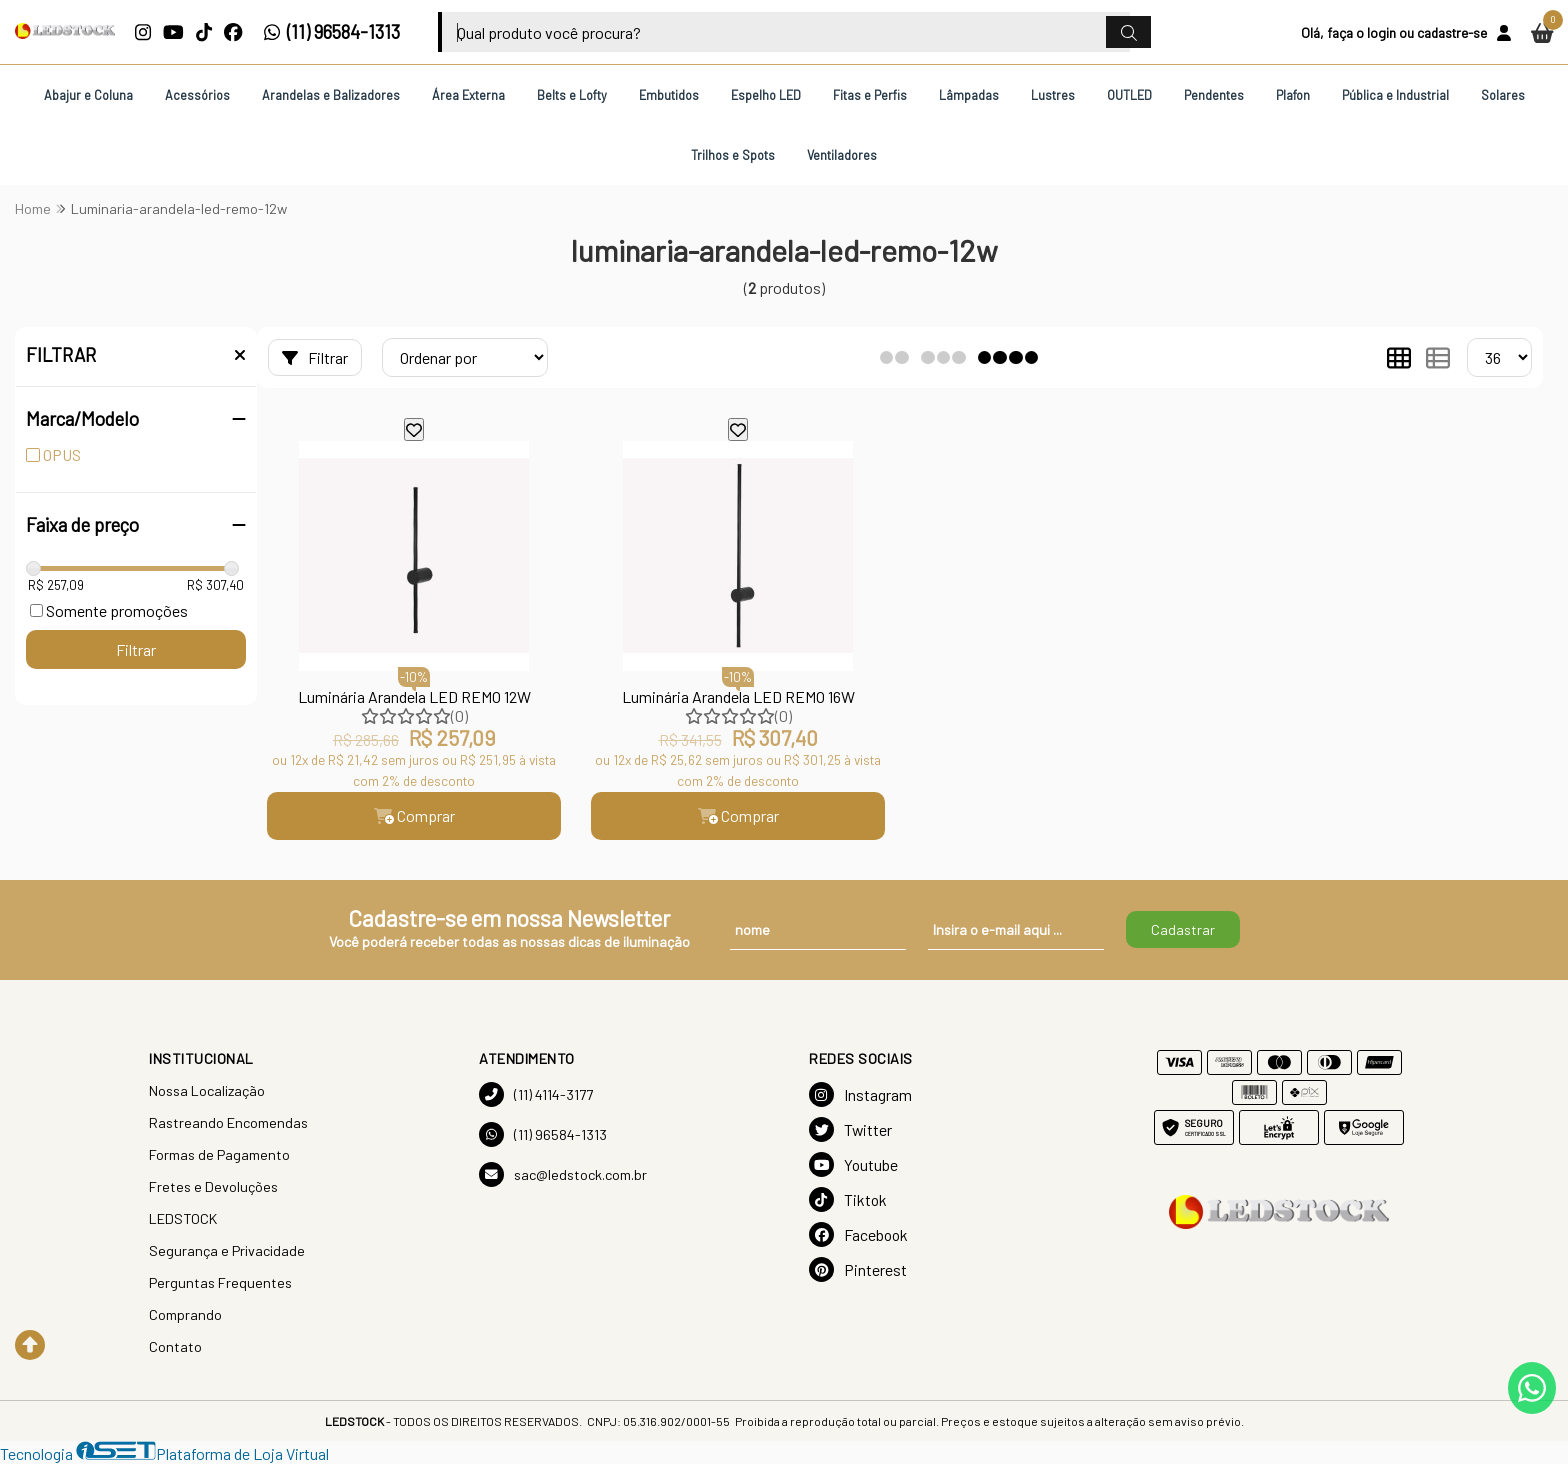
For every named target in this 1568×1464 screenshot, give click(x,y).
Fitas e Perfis (870, 95)
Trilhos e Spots (733, 155)
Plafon (1293, 95)
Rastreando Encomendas (228, 1122)
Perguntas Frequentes (220, 1282)
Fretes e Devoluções (213, 1186)
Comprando (185, 1314)
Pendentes (1214, 95)
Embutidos (669, 95)
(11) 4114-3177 (536, 1094)
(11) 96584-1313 (331, 32)
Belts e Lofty (572, 95)
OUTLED (1129, 95)
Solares (1503, 95)
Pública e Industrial (1395, 95)
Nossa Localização (207, 1090)
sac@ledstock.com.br (563, 1174)
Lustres (1053, 95)
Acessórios (197, 95)
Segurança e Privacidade (227, 1250)
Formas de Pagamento (219, 1154)
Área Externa (468, 95)
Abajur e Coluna (88, 95)
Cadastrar (1183, 929)
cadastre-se (1452, 32)
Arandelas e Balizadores (331, 95)
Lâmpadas (969, 95)
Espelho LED (766, 95)
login (1381, 32)
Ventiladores (842, 155)
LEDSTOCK (183, 1218)
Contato (175, 1346)
